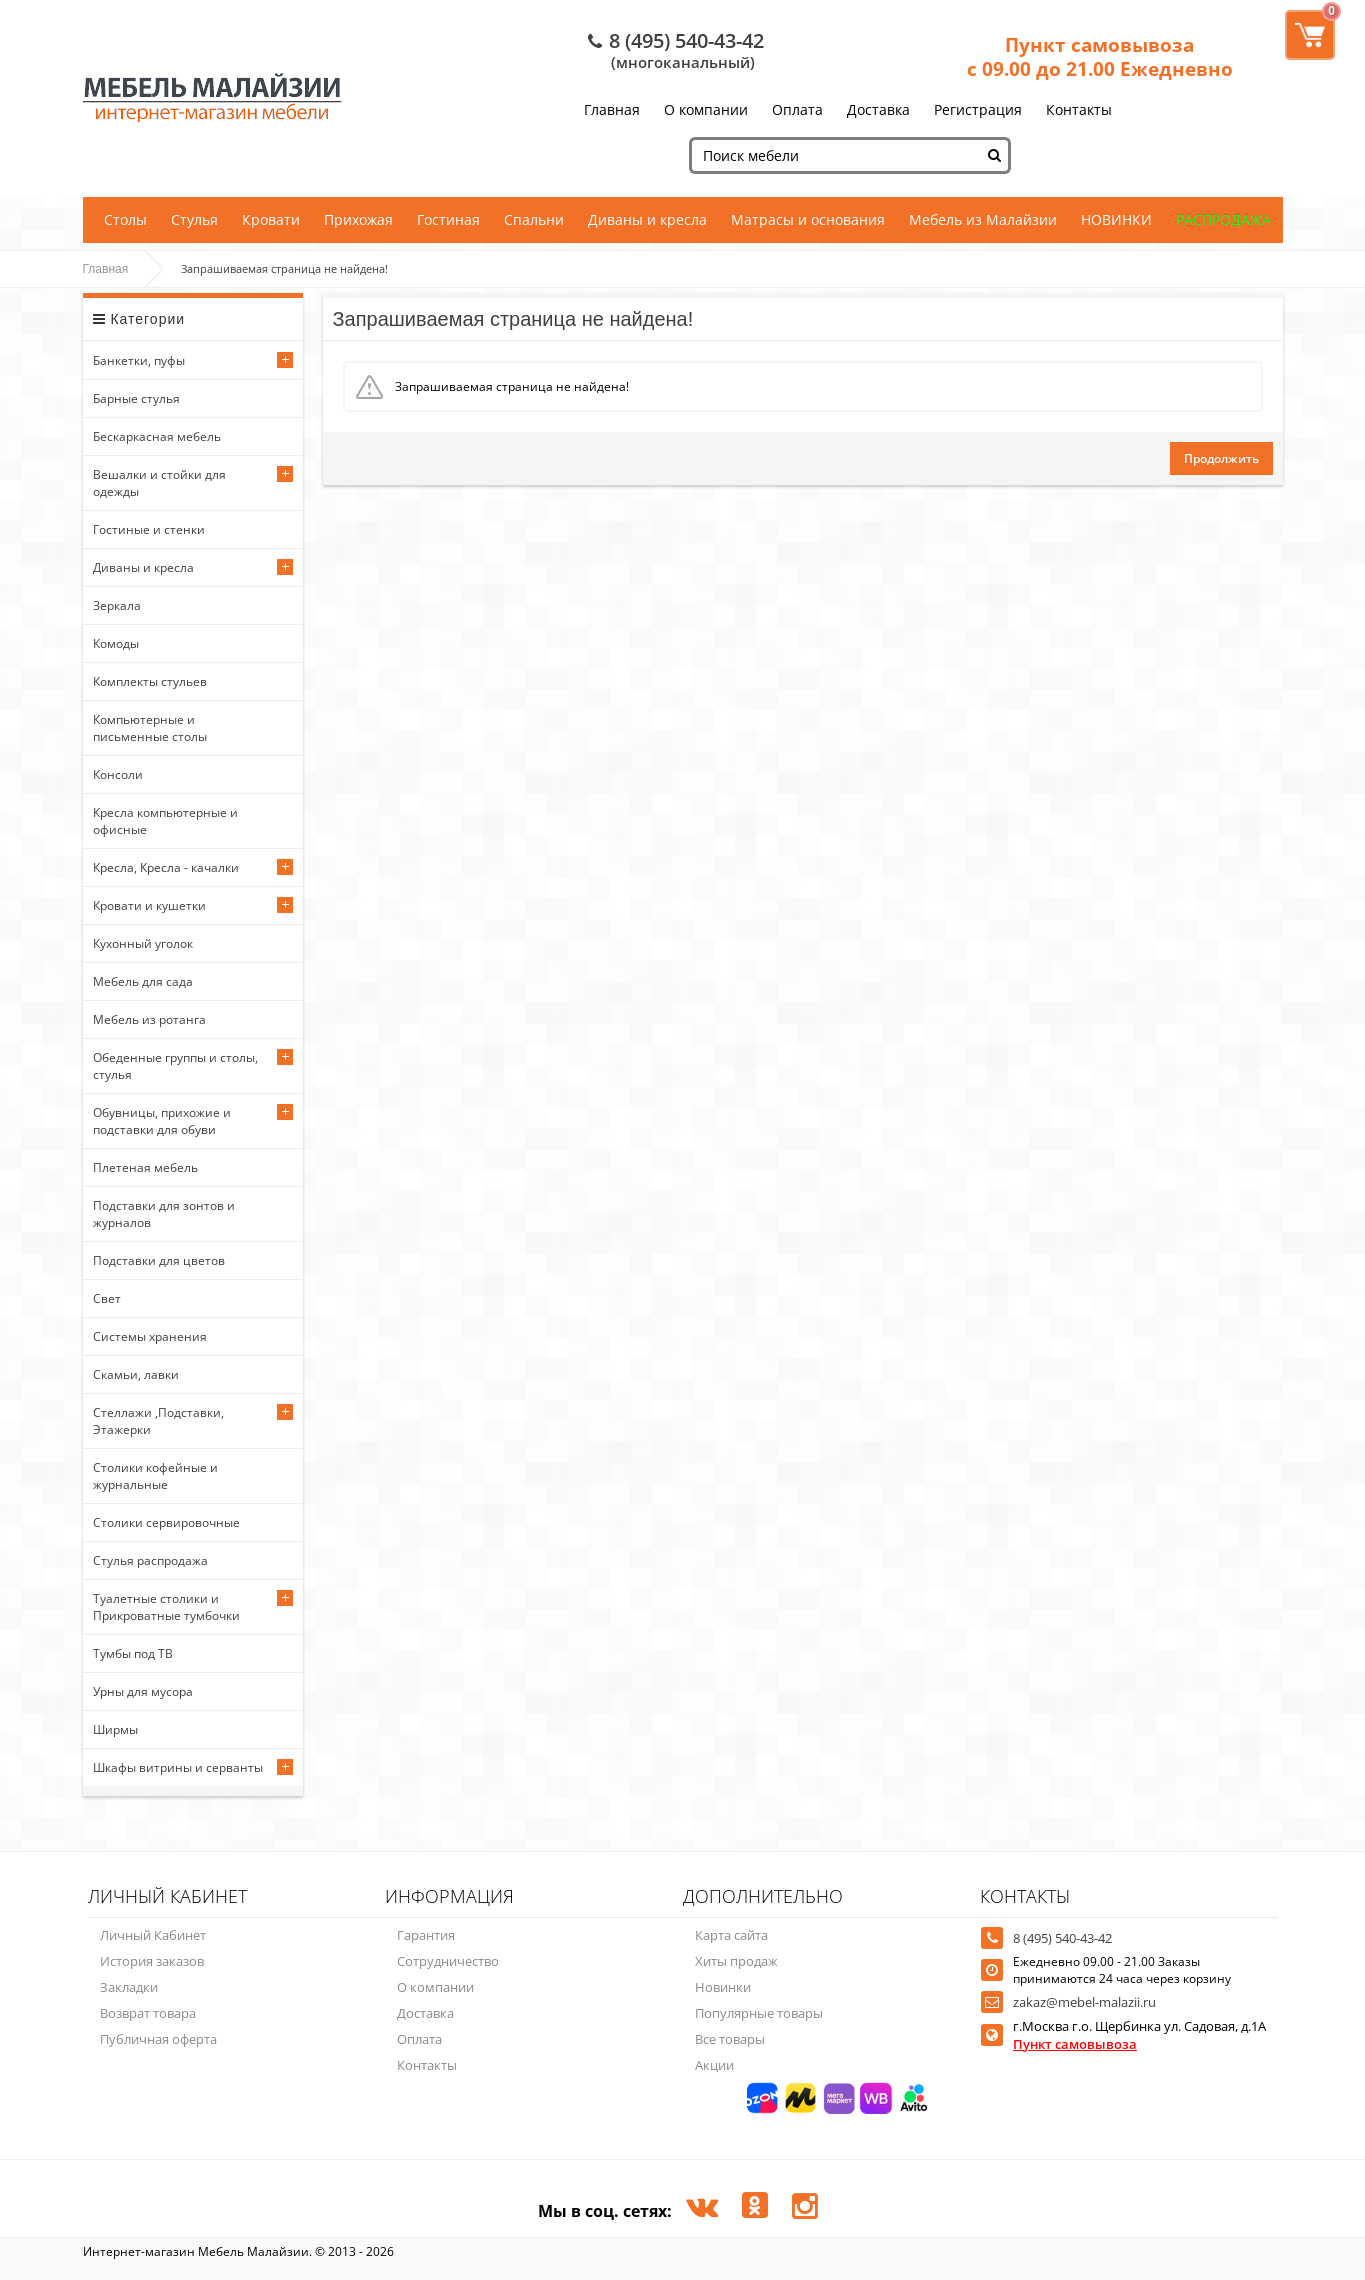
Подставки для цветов (159, 1260)
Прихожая (358, 219)
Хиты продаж (736, 1961)
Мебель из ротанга (149, 1019)
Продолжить (1221, 458)
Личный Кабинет (153, 1935)
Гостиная (448, 219)
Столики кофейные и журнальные (155, 1476)
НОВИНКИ (1116, 219)
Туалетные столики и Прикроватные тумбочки (166, 1607)
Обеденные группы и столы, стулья (175, 1066)
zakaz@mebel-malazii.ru (1084, 2002)
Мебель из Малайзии (983, 219)
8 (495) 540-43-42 (686, 40)
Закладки (129, 1987)
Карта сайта (731, 1935)
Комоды (116, 643)
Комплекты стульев (150, 681)
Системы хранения (150, 1336)
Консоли (118, 774)
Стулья (194, 219)
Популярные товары (759, 2013)
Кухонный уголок (143, 943)
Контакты (1079, 109)
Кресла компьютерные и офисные (165, 821)
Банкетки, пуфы (139, 360)
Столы (125, 219)
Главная (612, 109)
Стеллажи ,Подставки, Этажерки (158, 1421)
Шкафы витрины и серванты (178, 1767)
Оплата (797, 109)
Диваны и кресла (647, 219)
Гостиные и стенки (149, 529)
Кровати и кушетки (149, 905)
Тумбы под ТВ (133, 1653)
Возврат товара (148, 2013)
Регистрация (978, 109)
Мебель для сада (143, 981)
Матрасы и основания (808, 219)
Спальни (534, 219)
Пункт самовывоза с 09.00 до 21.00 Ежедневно (1100, 57)
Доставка (878, 109)
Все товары (730, 2039)
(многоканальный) (683, 62)
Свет (107, 1298)
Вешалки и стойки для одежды (159, 483)
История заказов (152, 1961)
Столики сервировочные (166, 1522)
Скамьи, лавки (136, 1374)
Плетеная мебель (145, 1167)
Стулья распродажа (150, 1560)
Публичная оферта (158, 2039)
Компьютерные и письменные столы (150, 728)
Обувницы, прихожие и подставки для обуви (162, 1121)
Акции (714, 2065)
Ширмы (115, 1729)
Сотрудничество (448, 1961)
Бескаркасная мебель (157, 436)
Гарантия (426, 1935)
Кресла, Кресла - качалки (166, 867)
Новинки (723, 1987)
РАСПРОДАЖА (1223, 219)
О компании (706, 109)
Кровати (271, 219)
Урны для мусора (143, 1691)
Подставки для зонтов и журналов (164, 1214)
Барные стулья (136, 398)
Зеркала (117, 605)
